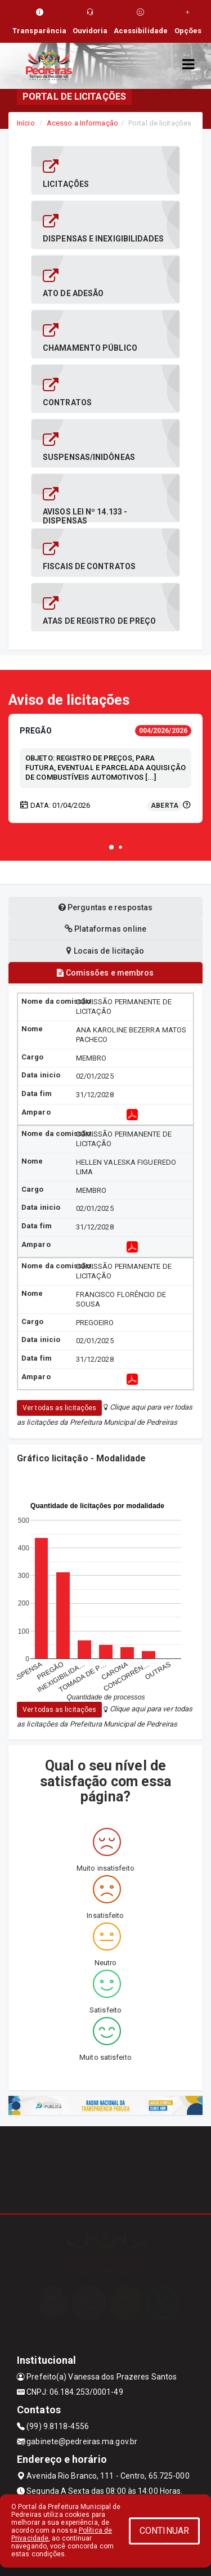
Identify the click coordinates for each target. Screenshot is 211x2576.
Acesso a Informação (82, 123)
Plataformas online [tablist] (105, 928)
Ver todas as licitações (59, 1408)
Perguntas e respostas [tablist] (105, 907)
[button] (111, 847)
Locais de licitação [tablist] (105, 950)
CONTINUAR (164, 2530)
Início (26, 123)
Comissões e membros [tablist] (105, 972)
